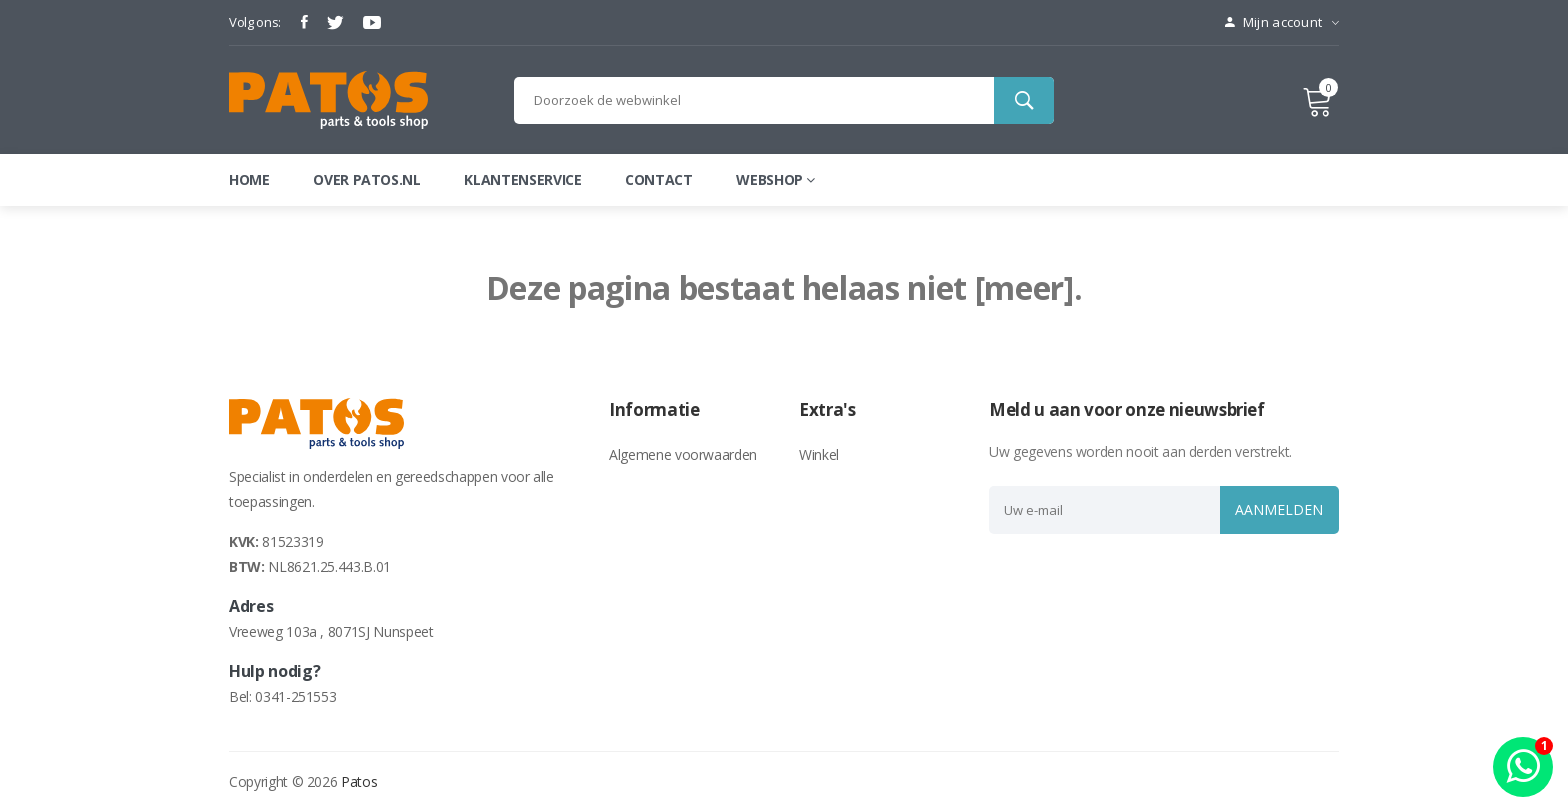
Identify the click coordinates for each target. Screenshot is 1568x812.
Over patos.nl (366, 179)
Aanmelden (1277, 509)
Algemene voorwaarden (683, 454)
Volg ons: (255, 22)
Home (249, 179)
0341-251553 (295, 696)
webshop (775, 179)
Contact (659, 179)
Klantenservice (522, 179)
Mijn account (1282, 22)
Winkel (819, 454)
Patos (359, 781)
